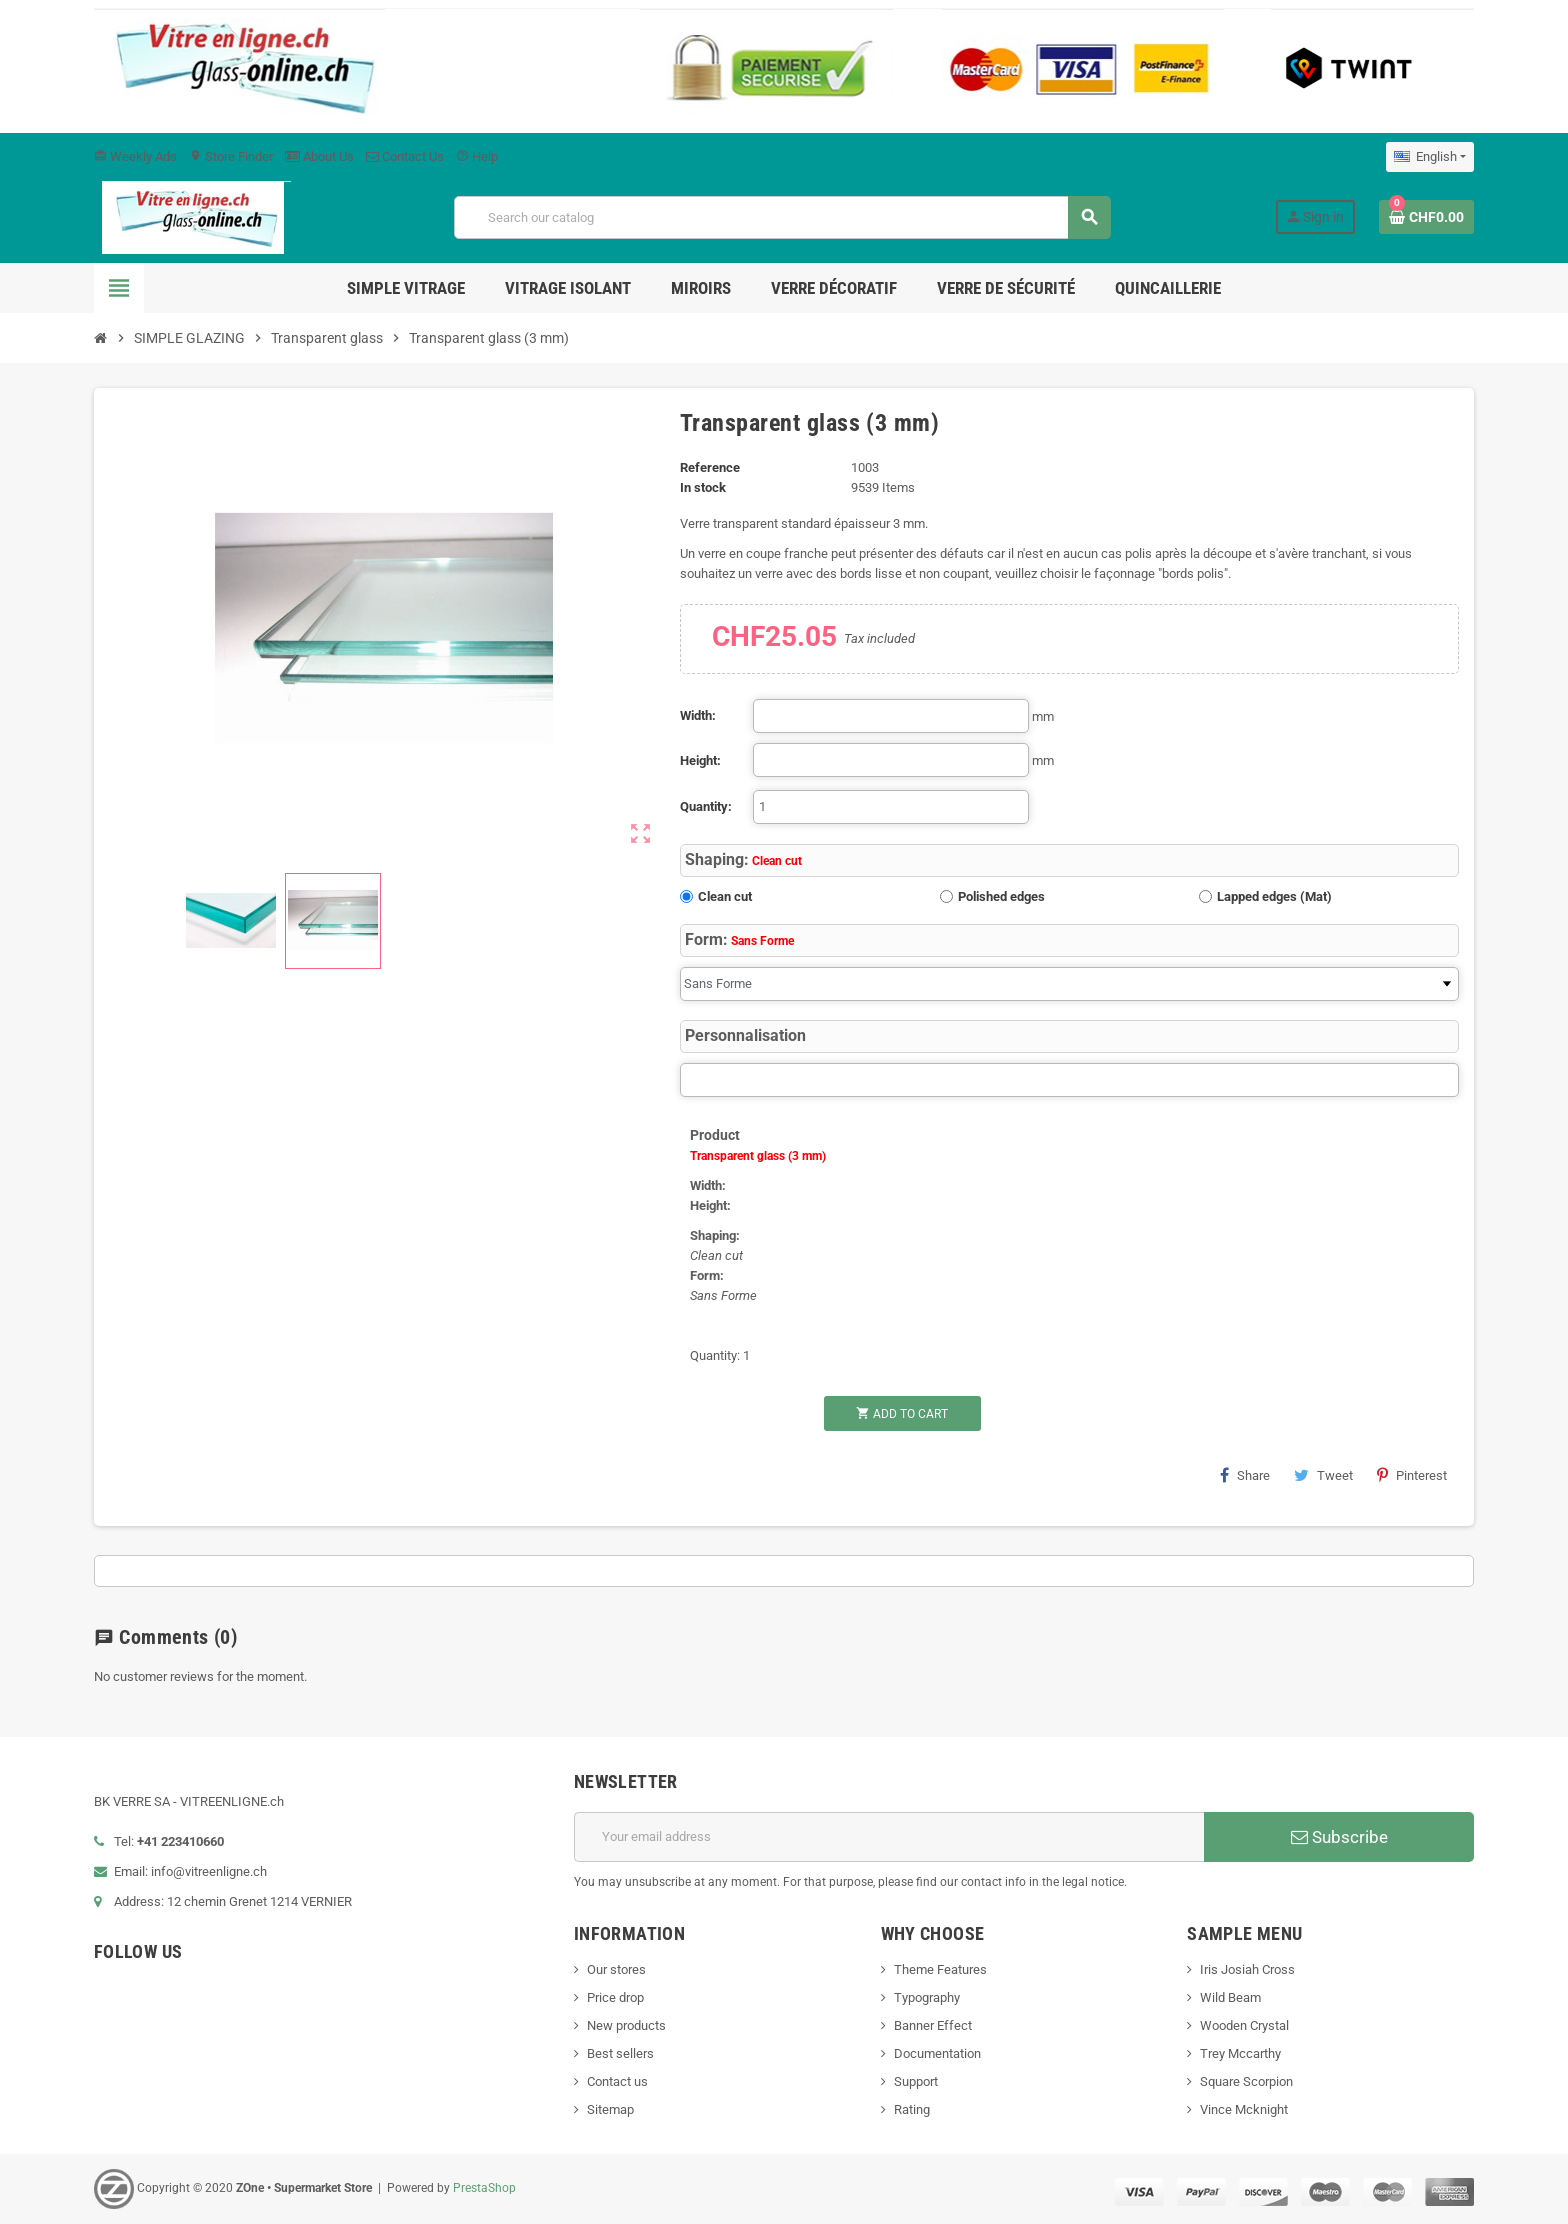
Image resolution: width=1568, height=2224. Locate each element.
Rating (912, 2109)
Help (477, 156)
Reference (710, 467)
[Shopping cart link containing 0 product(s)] (1426, 217)
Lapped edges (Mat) (1274, 896)
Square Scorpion (1246, 2081)
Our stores (616, 1969)
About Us (319, 156)
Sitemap (610, 2109)
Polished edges (1001, 896)
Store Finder (231, 156)
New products (626, 2025)
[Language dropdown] (1430, 157)
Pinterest (1412, 1475)
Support (916, 2081)
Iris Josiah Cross (1247, 1969)
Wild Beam (1230, 1997)
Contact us (617, 2081)
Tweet (1323, 1475)
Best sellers (620, 2053)
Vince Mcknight (1244, 2109)
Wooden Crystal (1244, 2025)
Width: (698, 715)
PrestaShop (484, 2188)
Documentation (937, 2053)
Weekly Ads (135, 156)
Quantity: (706, 806)
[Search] (782, 217)
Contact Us (405, 156)
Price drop (615, 1997)
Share (1245, 1475)
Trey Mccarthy (1240, 2053)
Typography (927, 1997)
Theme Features (940, 1969)
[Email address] (889, 1837)
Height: (700, 760)
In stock (703, 487)
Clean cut (725, 896)
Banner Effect (933, 2025)
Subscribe (1339, 1837)
